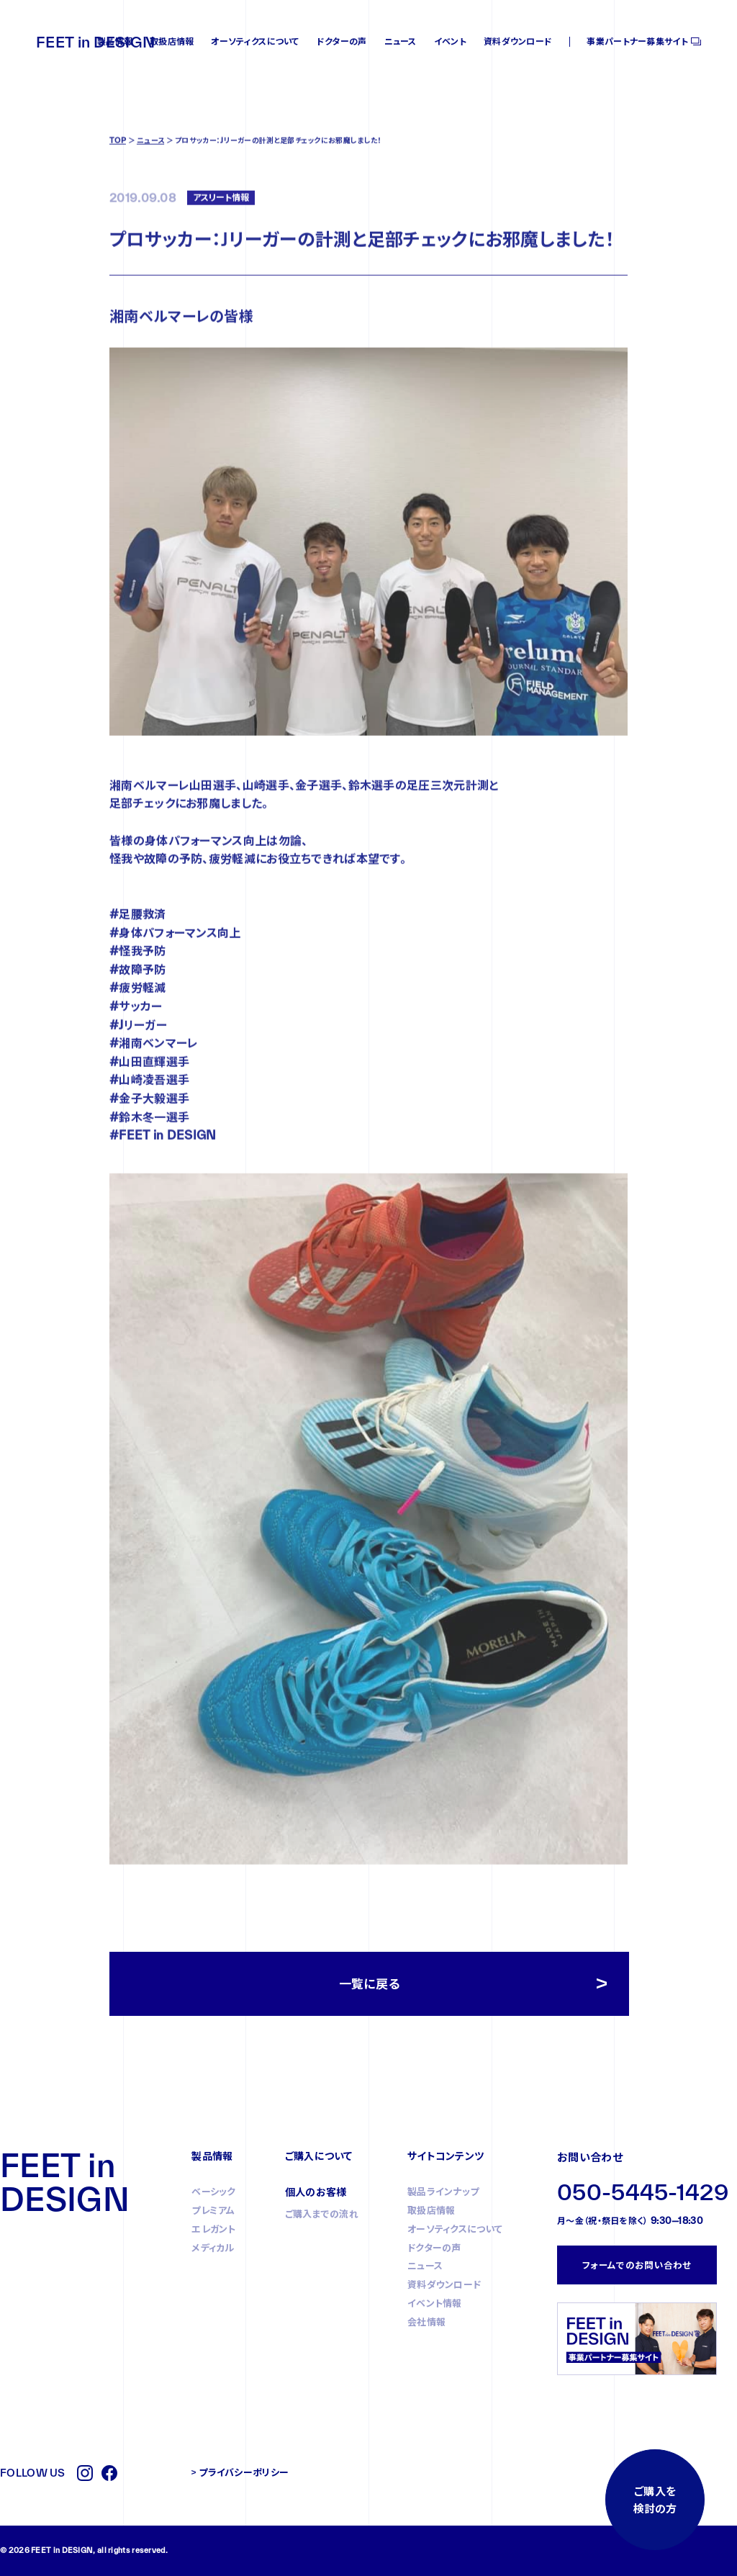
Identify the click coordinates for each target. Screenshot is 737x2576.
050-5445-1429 (642, 2191)
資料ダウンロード (518, 41)
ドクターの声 (342, 41)
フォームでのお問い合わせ (637, 2265)
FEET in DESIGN (95, 41)
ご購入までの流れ (321, 2214)
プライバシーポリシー (244, 2472)
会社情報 (426, 2322)
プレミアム (213, 2210)
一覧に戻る (369, 1983)
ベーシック (213, 2191)
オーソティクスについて (255, 41)
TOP (117, 198)
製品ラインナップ (443, 2191)
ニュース (400, 41)
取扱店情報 (172, 41)
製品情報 (114, 41)
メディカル (213, 2247)
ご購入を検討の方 (655, 2500)
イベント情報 (434, 2303)
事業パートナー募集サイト (637, 41)
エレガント (213, 2229)
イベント (450, 41)
